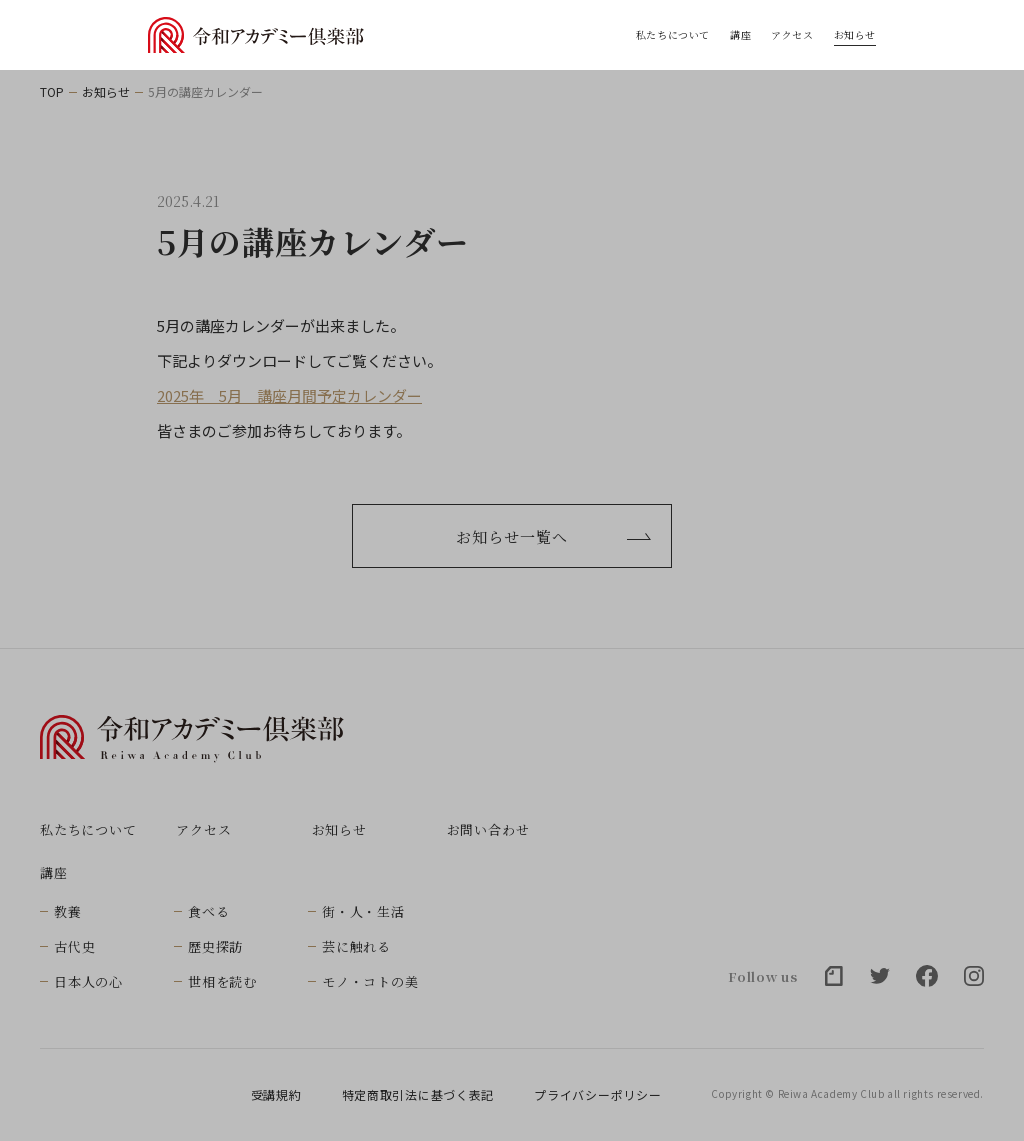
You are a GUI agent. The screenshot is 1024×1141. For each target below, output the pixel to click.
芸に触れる (356, 946)
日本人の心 (88, 981)
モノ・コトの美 (370, 981)
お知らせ (855, 35)
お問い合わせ (488, 829)
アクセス (792, 35)
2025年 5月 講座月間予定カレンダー (289, 395)
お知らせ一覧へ (553, 536)
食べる (208, 911)
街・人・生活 (363, 911)
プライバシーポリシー (597, 1095)
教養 (68, 911)
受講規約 (276, 1095)
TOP (52, 92)
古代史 (74, 946)
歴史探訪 (215, 946)
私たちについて (673, 35)
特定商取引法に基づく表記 (418, 1095)
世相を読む (222, 981)
